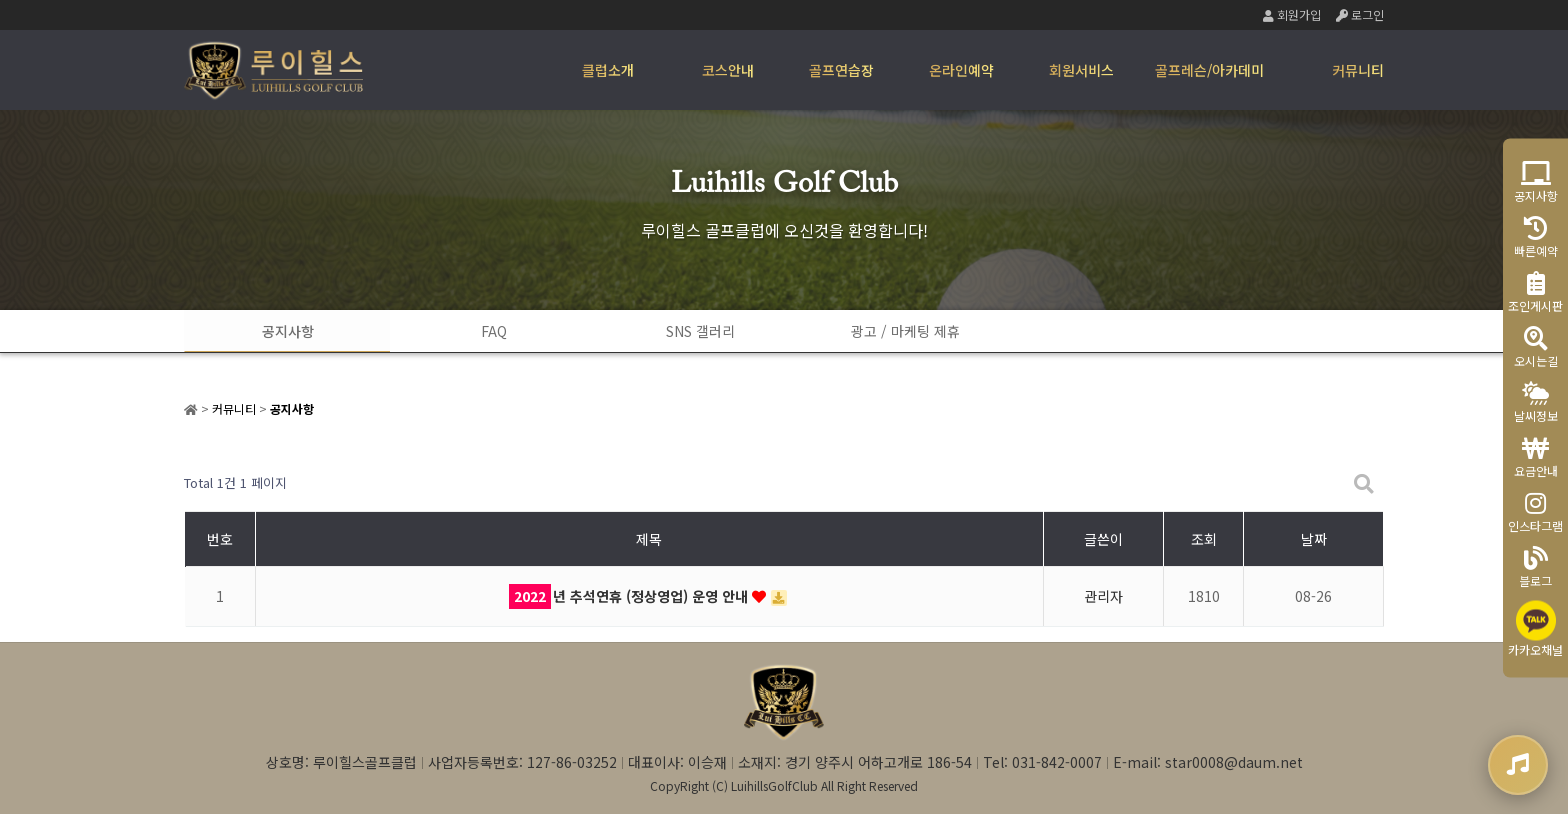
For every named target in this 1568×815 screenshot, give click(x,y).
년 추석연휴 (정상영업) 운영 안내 (630, 597)
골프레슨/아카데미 (1209, 70)
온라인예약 (961, 70)
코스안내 (728, 70)
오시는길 (1536, 346)
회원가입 (1292, 14)
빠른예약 (1536, 236)
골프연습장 (841, 70)
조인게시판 (1535, 291)
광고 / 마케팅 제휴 (884, 331)
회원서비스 (1081, 70)
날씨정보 (1536, 401)
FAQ (485, 331)
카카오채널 (1535, 628)
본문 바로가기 (0, 0)
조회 (1204, 540)
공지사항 (285, 331)
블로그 (1535, 566)
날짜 (1314, 540)
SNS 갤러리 (684, 331)
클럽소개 (608, 70)
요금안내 (1536, 456)
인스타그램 (1535, 511)
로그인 (1360, 14)
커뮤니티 (1358, 70)
